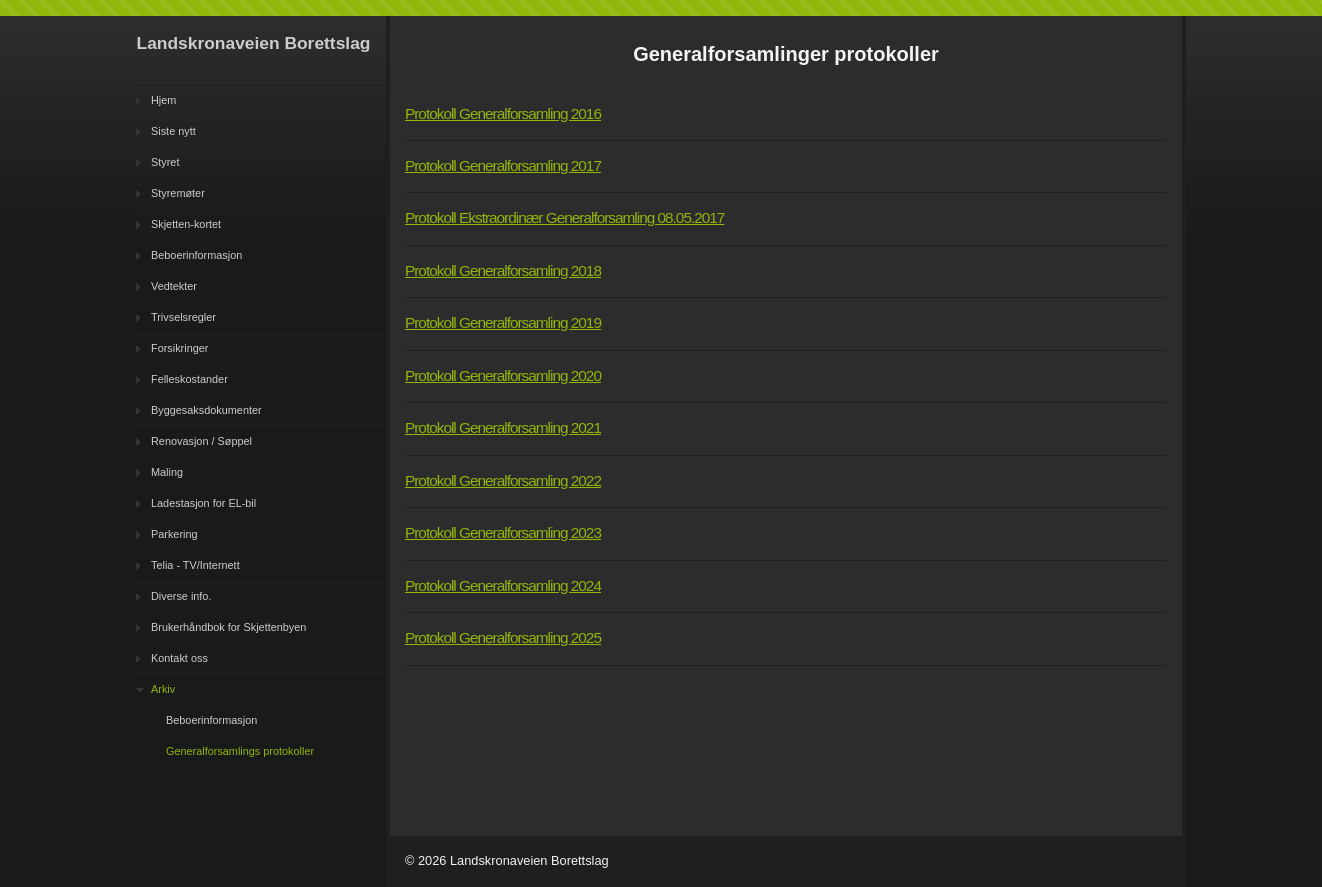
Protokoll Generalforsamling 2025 (503, 637)
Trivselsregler (183, 317)
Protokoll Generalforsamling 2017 (503, 165)
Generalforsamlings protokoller (240, 751)
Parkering (174, 534)
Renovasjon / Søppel (201, 441)
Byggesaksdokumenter (206, 410)
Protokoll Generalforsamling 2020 (503, 375)
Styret (165, 162)
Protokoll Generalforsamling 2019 (503, 322)
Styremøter (178, 193)
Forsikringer (179, 348)
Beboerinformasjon (196, 255)
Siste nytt (173, 131)
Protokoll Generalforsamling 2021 (503, 427)
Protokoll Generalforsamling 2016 (503, 113)
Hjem (163, 100)
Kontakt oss (179, 658)
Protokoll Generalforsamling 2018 (503, 270)
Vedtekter (174, 286)
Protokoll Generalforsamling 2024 (503, 585)
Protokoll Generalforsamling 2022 (503, 480)
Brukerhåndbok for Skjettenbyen (228, 627)
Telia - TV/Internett (195, 565)
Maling (167, 472)
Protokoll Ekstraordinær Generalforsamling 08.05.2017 (564, 217)
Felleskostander (189, 379)
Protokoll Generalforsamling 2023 (503, 532)
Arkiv (163, 689)
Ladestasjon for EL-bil (203, 503)
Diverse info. (181, 596)
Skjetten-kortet (186, 224)
